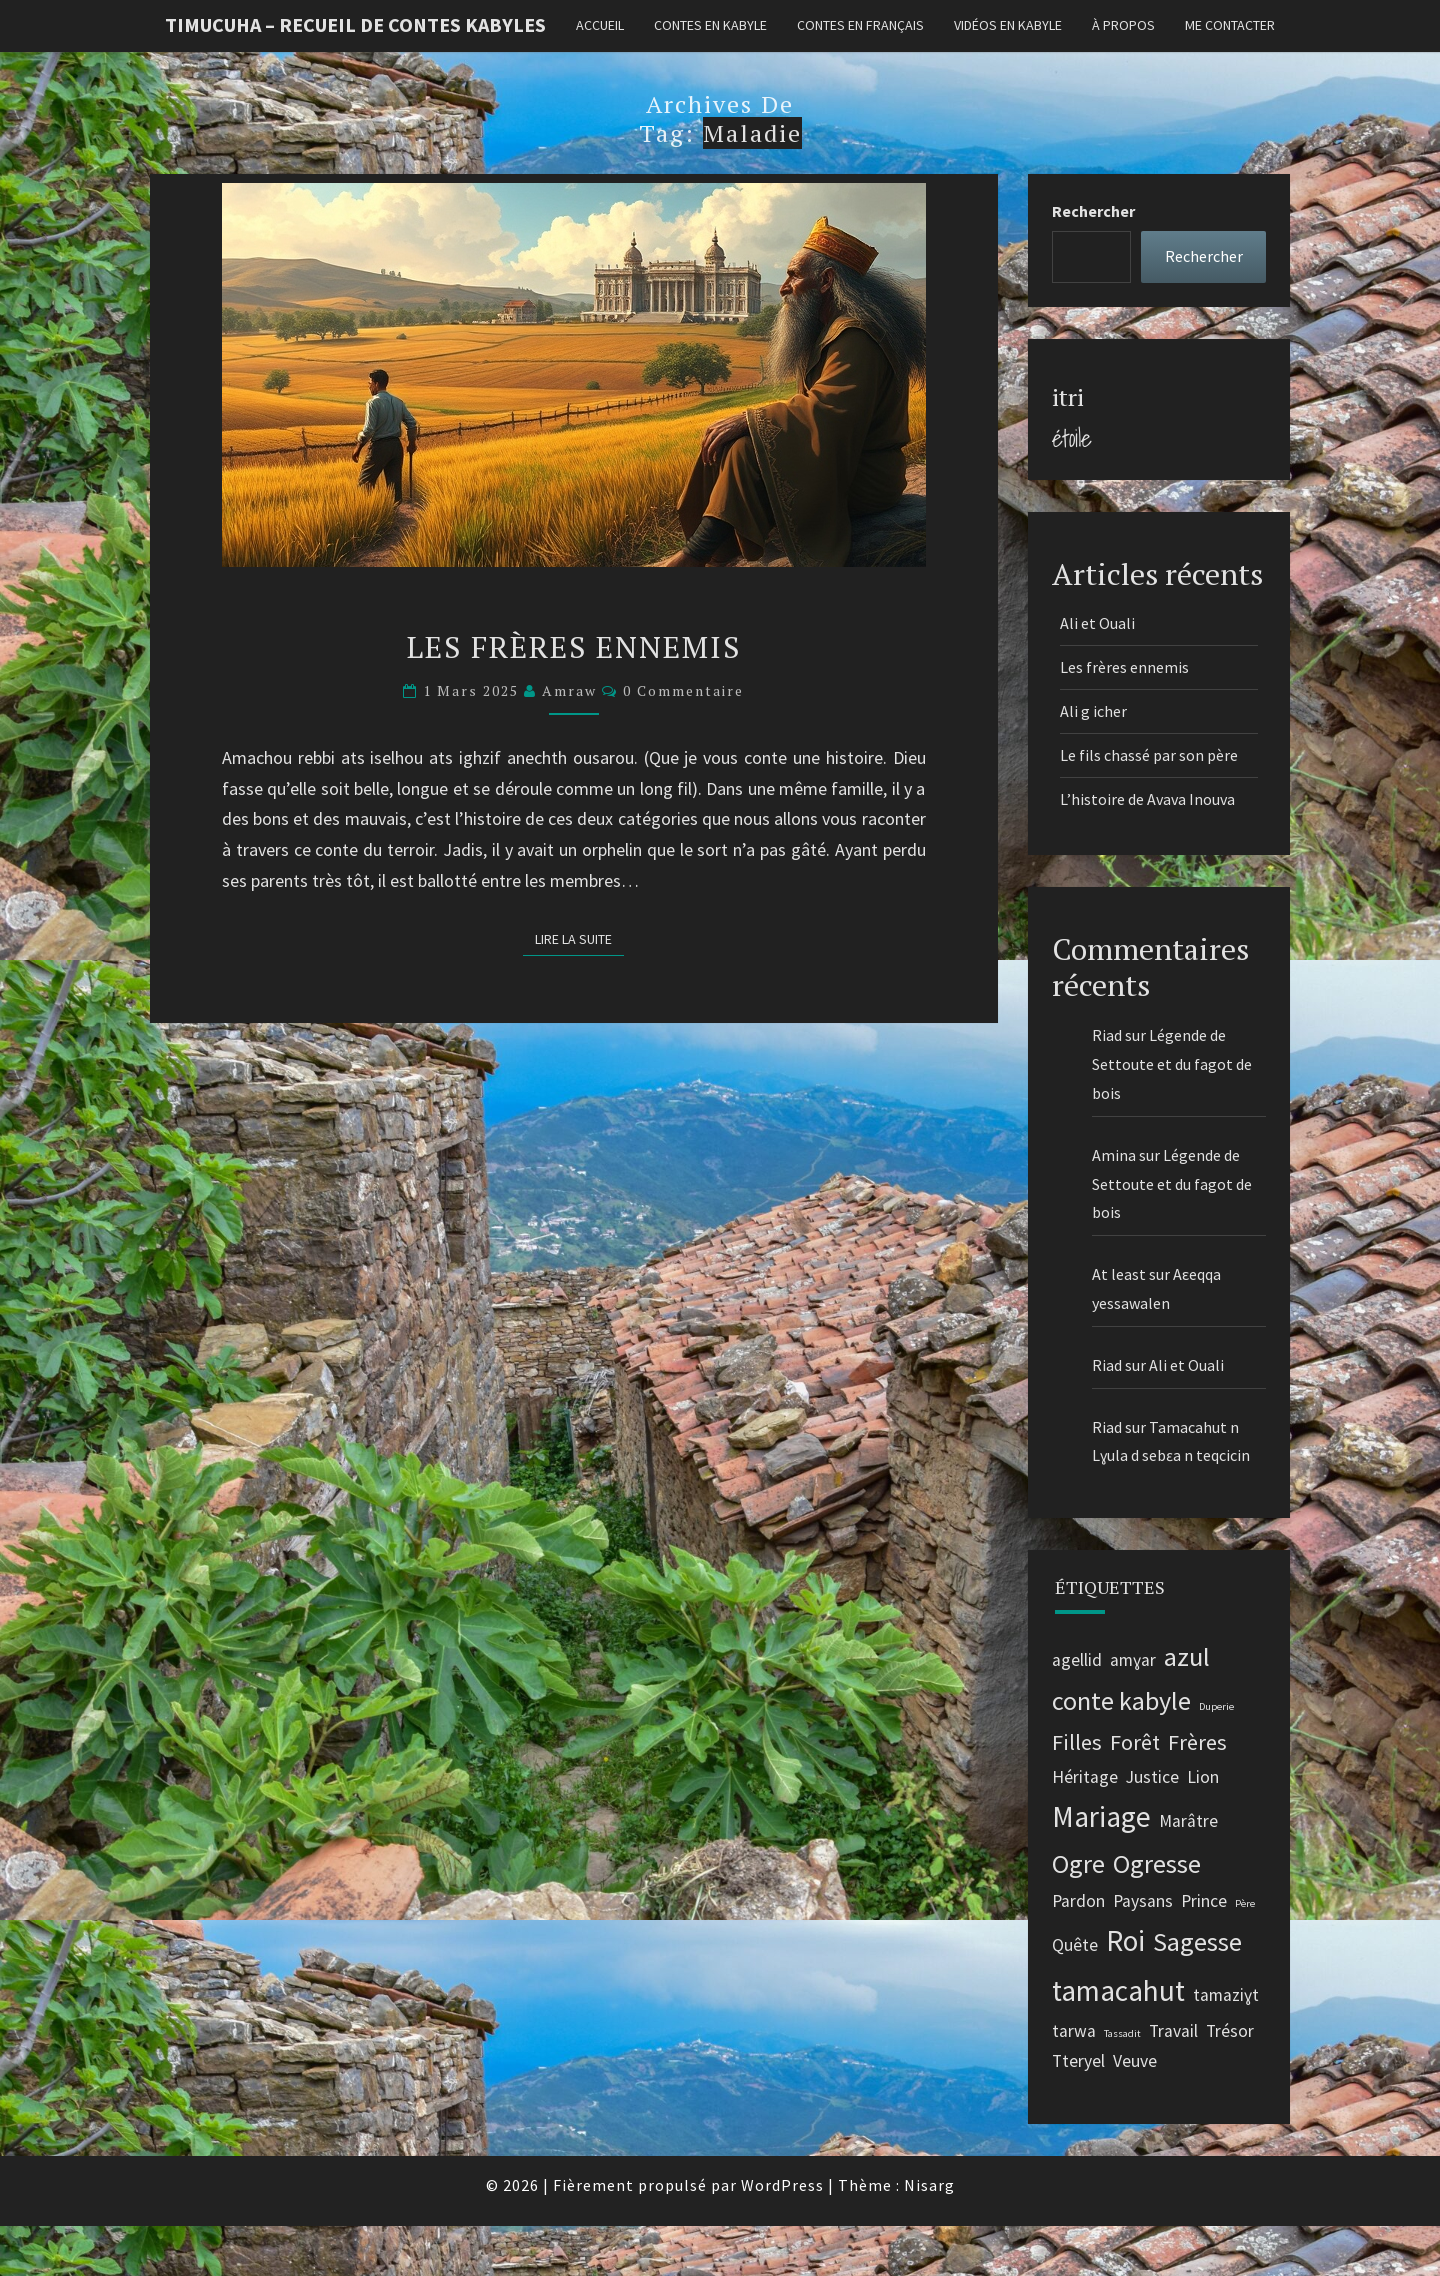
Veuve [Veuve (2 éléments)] (1135, 2061)
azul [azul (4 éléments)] (1187, 1656)
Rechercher (1093, 211)
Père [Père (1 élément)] (1245, 1903)
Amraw (569, 690)
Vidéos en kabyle (1008, 25)
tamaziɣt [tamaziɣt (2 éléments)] (1226, 1995)
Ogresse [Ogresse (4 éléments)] (1157, 1863)
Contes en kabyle (710, 25)
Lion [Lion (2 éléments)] (1203, 1777)
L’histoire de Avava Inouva (1149, 799)
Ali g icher (1093, 711)
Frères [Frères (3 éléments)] (1197, 1742)
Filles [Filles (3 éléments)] (1077, 1742)
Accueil (600, 25)
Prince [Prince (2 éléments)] (1204, 1901)
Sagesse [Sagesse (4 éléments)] (1197, 1941)
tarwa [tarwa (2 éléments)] (1074, 2031)
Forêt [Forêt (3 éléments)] (1135, 1742)
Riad (1107, 1035)
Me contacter (1230, 25)
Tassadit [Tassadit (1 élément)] (1122, 2033)
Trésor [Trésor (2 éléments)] (1230, 2031)
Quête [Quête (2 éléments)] (1075, 1945)
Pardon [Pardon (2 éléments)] (1078, 1901)
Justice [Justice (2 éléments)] (1152, 1777)
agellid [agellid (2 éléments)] (1077, 1660)
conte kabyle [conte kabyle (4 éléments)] (1121, 1700)
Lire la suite (579, 938)
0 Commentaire (683, 690)
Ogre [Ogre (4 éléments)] (1078, 1863)
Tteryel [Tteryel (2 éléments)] (1078, 2061)
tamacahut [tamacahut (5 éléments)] (1118, 1990)
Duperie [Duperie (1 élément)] (1216, 1706)
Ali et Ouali (1097, 623)
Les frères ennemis (574, 647)
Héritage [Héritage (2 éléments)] (1085, 1777)
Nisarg (929, 2185)
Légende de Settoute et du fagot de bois (1172, 1064)
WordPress (782, 2185)
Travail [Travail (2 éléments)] (1173, 2031)
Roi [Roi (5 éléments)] (1125, 1940)
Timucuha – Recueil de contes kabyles (355, 24)
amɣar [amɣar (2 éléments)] (1133, 1660)
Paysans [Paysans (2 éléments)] (1143, 1901)
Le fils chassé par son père (1149, 755)
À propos (1123, 25)
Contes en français (860, 25)
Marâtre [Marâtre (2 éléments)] (1188, 1821)
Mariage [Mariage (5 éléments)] (1101, 1816)
